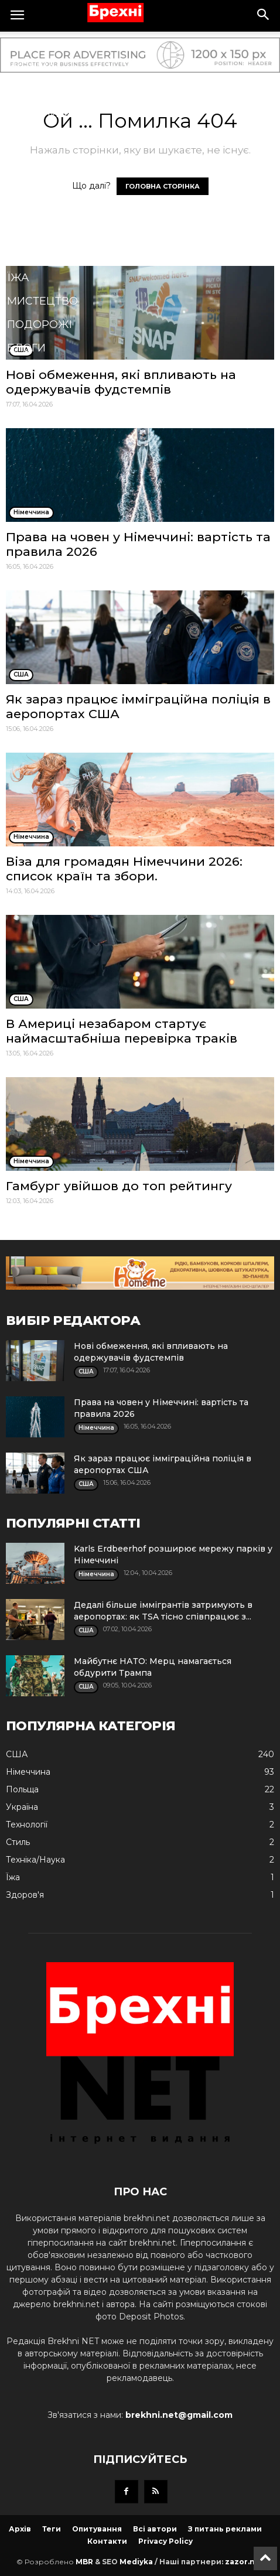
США (20, 43)
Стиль (26, 230)
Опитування (97, 2528)
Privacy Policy (165, 2541)
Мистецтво (42, 301)
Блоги (26, 347)
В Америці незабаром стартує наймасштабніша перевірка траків (121, 1031)
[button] (263, 16)
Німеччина (40, 113)
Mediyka (136, 2561)
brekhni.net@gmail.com (179, 2415)
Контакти (107, 2541)
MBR (84, 2561)
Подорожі (39, 324)
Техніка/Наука (50, 254)
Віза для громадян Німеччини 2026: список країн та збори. (124, 868)
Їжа (18, 277)
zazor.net (244, 2561)
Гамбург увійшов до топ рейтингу (119, 1185)
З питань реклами (225, 2528)
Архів (20, 2528)
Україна (31, 66)
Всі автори (155, 2528)
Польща (33, 90)
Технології (40, 183)
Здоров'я (36, 137)
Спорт (26, 160)
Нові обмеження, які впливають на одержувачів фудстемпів (121, 382)
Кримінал (37, 207)
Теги (51, 2528)
